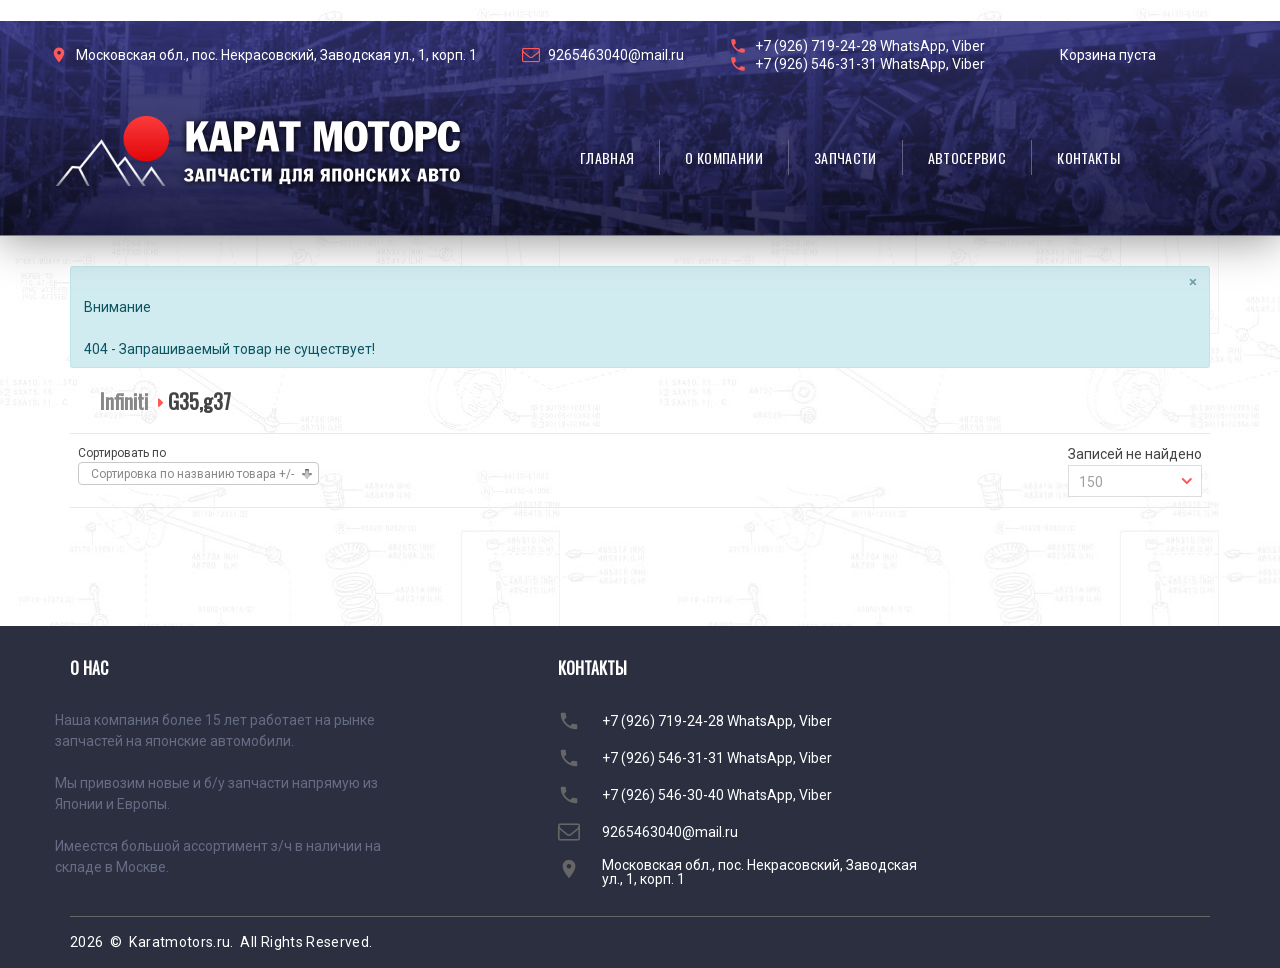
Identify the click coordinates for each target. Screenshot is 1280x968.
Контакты (1088, 157)
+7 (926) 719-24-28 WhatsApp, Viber (870, 46)
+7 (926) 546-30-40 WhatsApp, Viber (717, 795)
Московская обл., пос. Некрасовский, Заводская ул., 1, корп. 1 (276, 55)
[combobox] (1135, 481)
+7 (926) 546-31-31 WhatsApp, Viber (870, 64)
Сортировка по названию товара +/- (192, 474)
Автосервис (967, 157)
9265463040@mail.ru (616, 55)
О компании (724, 157)
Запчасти (845, 157)
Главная (607, 157)
